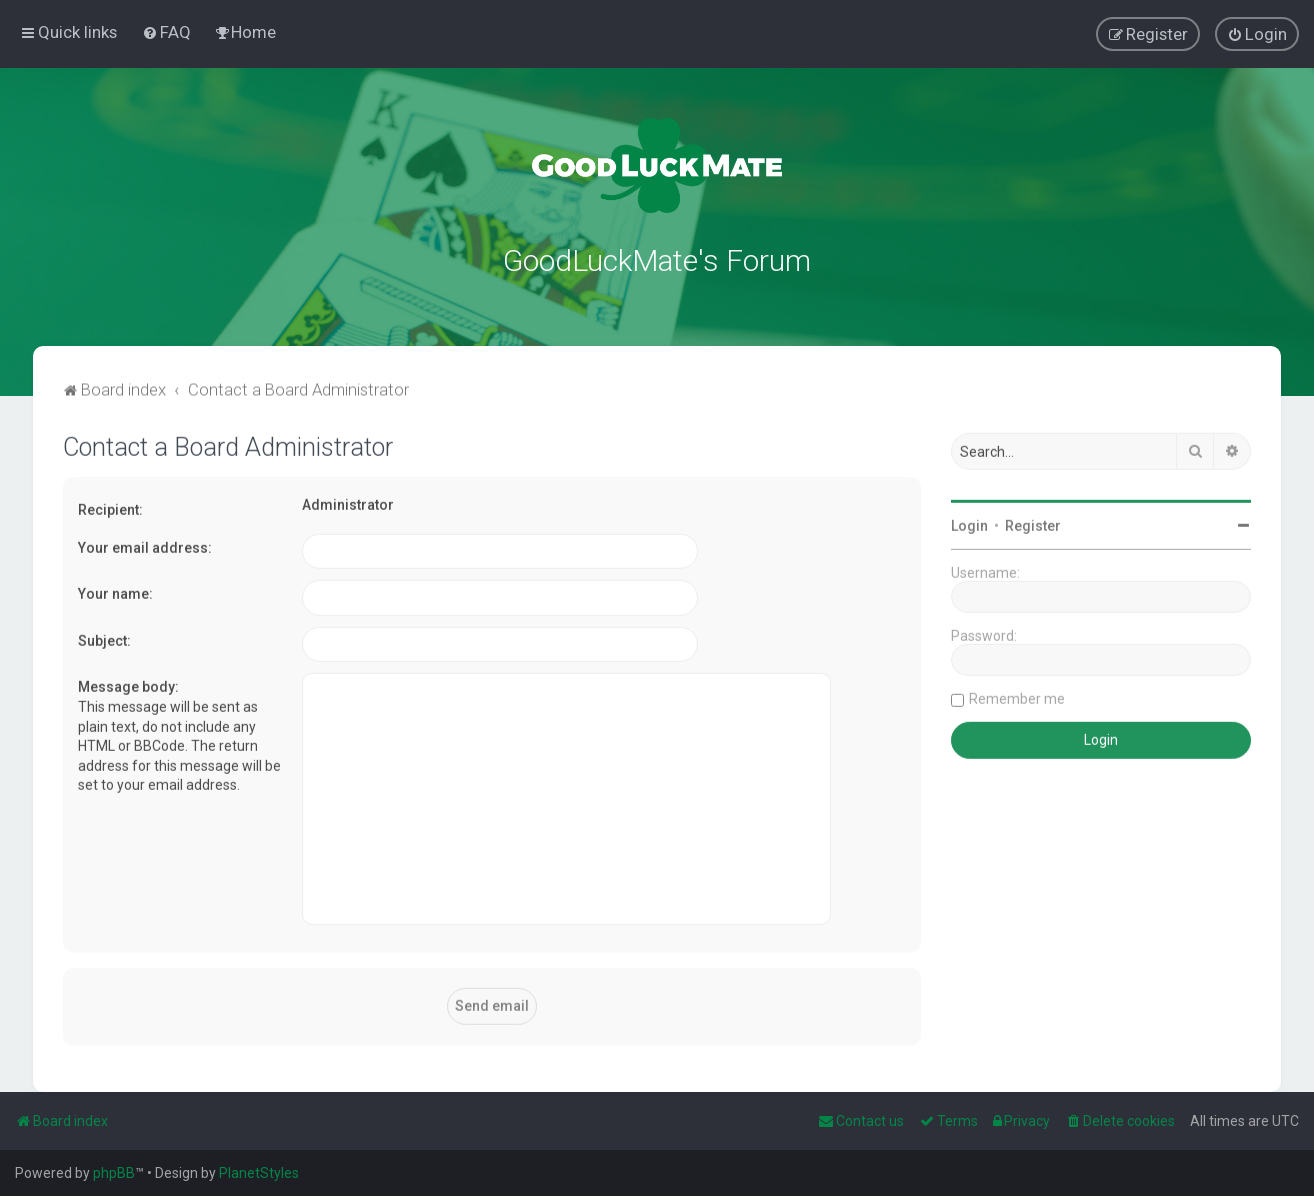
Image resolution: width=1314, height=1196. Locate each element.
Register (1033, 523)
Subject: (104, 637)
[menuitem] (166, 32)
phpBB (114, 1173)
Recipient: (110, 507)
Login (969, 523)
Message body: (128, 684)
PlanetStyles (259, 1173)
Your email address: (145, 544)
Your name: (115, 591)
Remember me (1017, 696)
